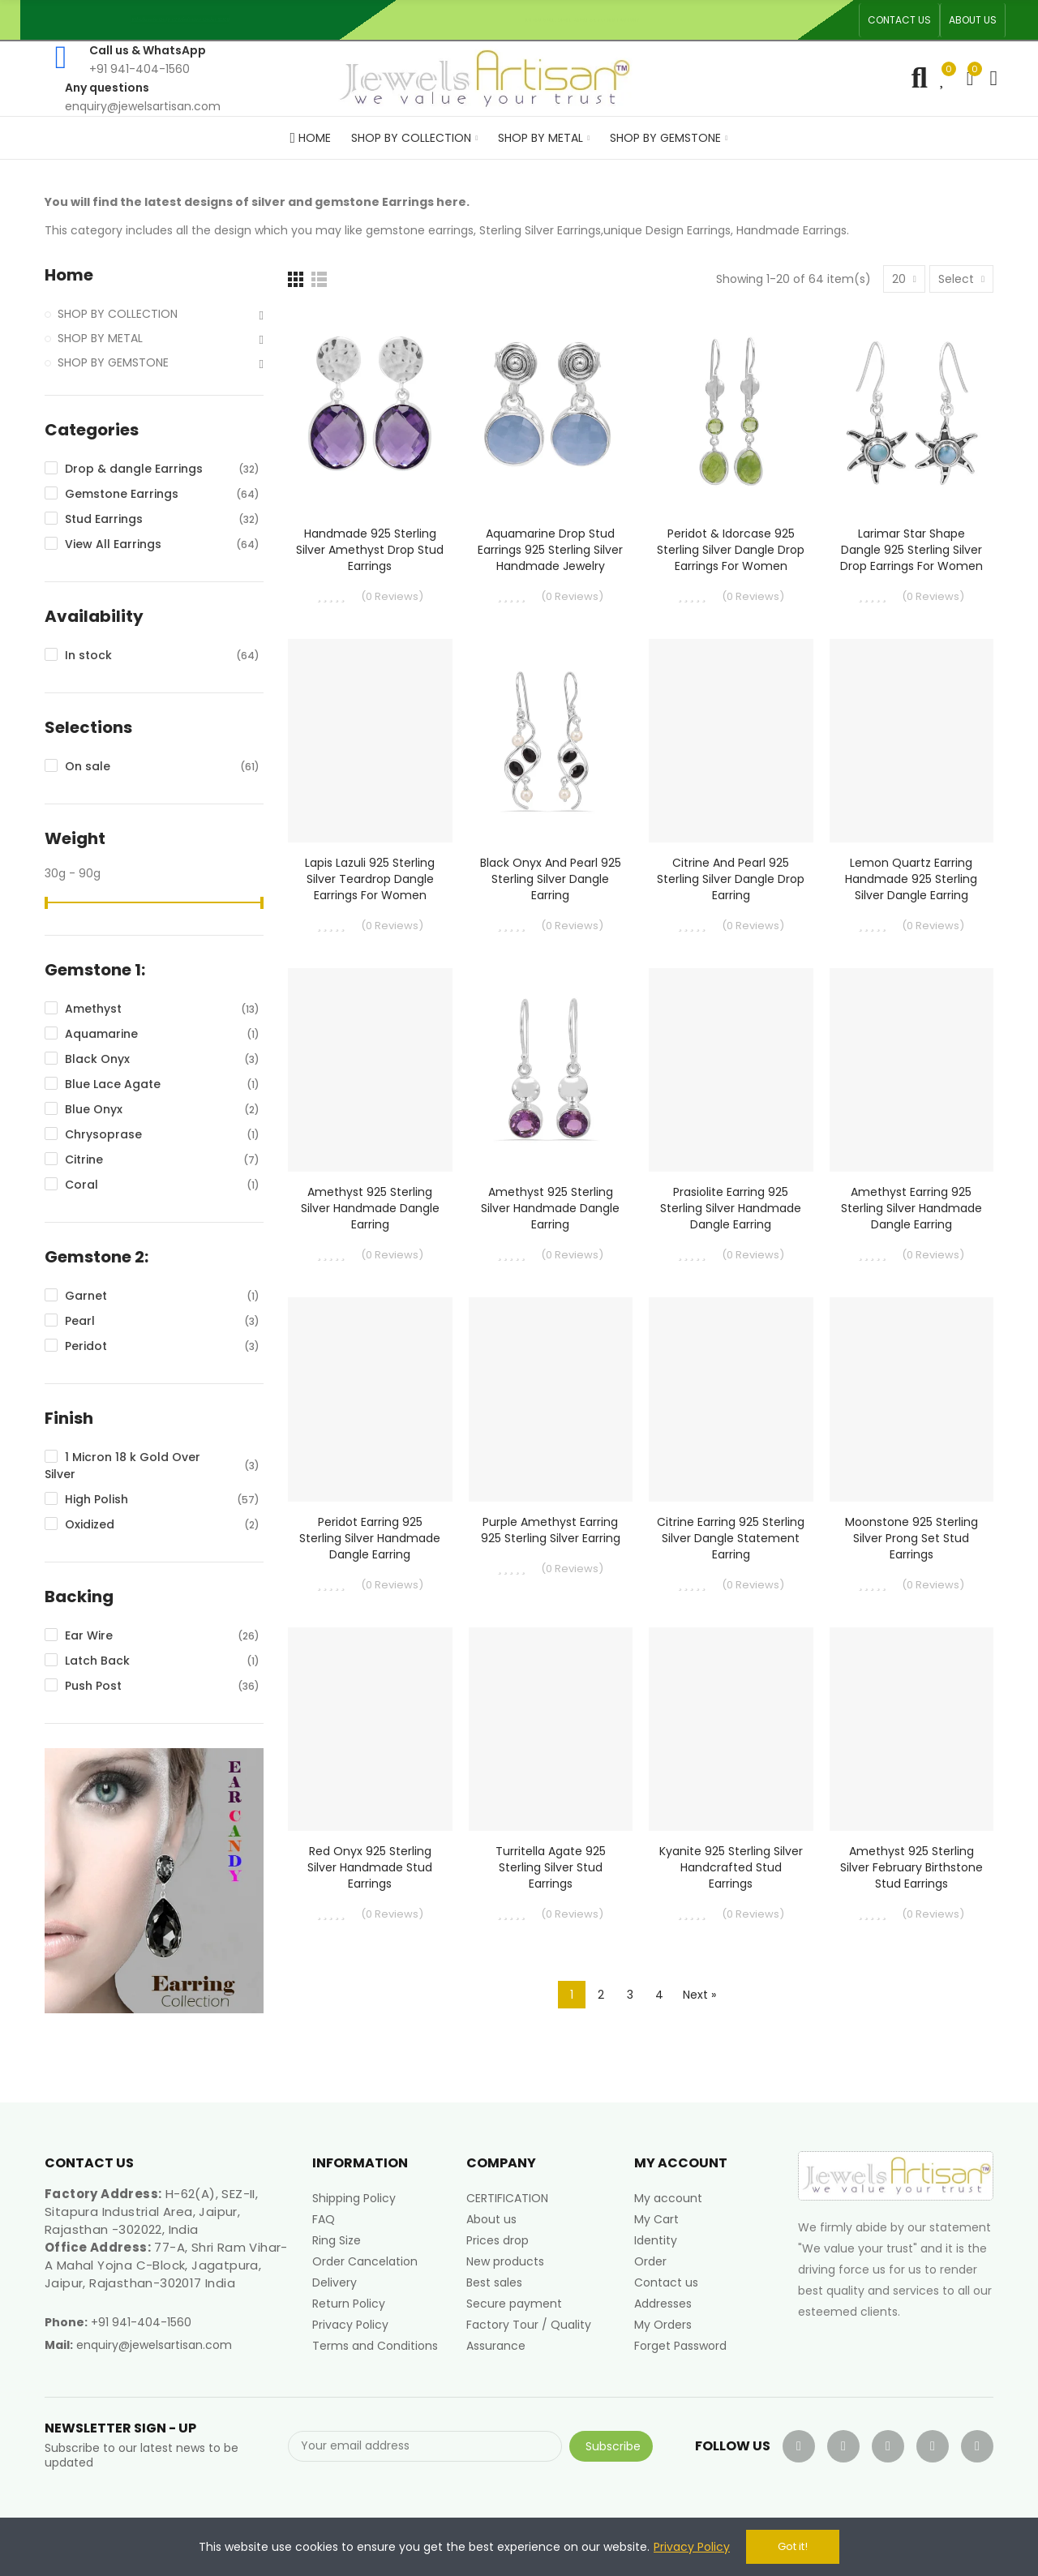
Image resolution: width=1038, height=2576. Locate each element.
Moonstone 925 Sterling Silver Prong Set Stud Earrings (911, 1538)
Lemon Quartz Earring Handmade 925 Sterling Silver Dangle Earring (911, 879)
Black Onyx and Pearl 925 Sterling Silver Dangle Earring (550, 879)
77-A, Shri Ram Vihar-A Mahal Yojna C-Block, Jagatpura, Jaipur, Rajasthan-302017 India (166, 2265)
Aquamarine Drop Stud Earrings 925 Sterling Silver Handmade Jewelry (550, 549)
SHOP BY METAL (100, 338)
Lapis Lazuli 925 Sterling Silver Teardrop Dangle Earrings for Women (370, 879)
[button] (899, 20)
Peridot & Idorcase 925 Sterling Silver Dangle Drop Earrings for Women (730, 549)
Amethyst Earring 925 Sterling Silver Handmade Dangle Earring (911, 1208)
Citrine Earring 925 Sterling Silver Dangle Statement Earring (730, 1538)
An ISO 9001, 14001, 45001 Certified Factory (588, 20)
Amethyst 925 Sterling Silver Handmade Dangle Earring (370, 1208)
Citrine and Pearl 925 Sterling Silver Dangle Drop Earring (730, 879)
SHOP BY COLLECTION (118, 314)
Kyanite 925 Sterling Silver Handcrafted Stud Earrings (731, 1867)
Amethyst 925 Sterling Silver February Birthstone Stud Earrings (911, 1867)
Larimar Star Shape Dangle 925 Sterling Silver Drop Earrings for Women (911, 549)
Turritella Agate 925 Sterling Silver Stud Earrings (550, 1867)
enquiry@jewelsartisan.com (154, 2345)
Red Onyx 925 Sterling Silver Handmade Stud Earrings (369, 1867)
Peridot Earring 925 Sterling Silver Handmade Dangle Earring (369, 1538)
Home (69, 275)
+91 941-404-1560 (141, 2322)
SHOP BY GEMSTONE (113, 362)
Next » (699, 1995)
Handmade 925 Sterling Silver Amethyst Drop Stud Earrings (370, 549)
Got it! (793, 2546)
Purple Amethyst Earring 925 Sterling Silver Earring (550, 1530)
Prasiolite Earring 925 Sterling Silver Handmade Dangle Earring (730, 1208)
